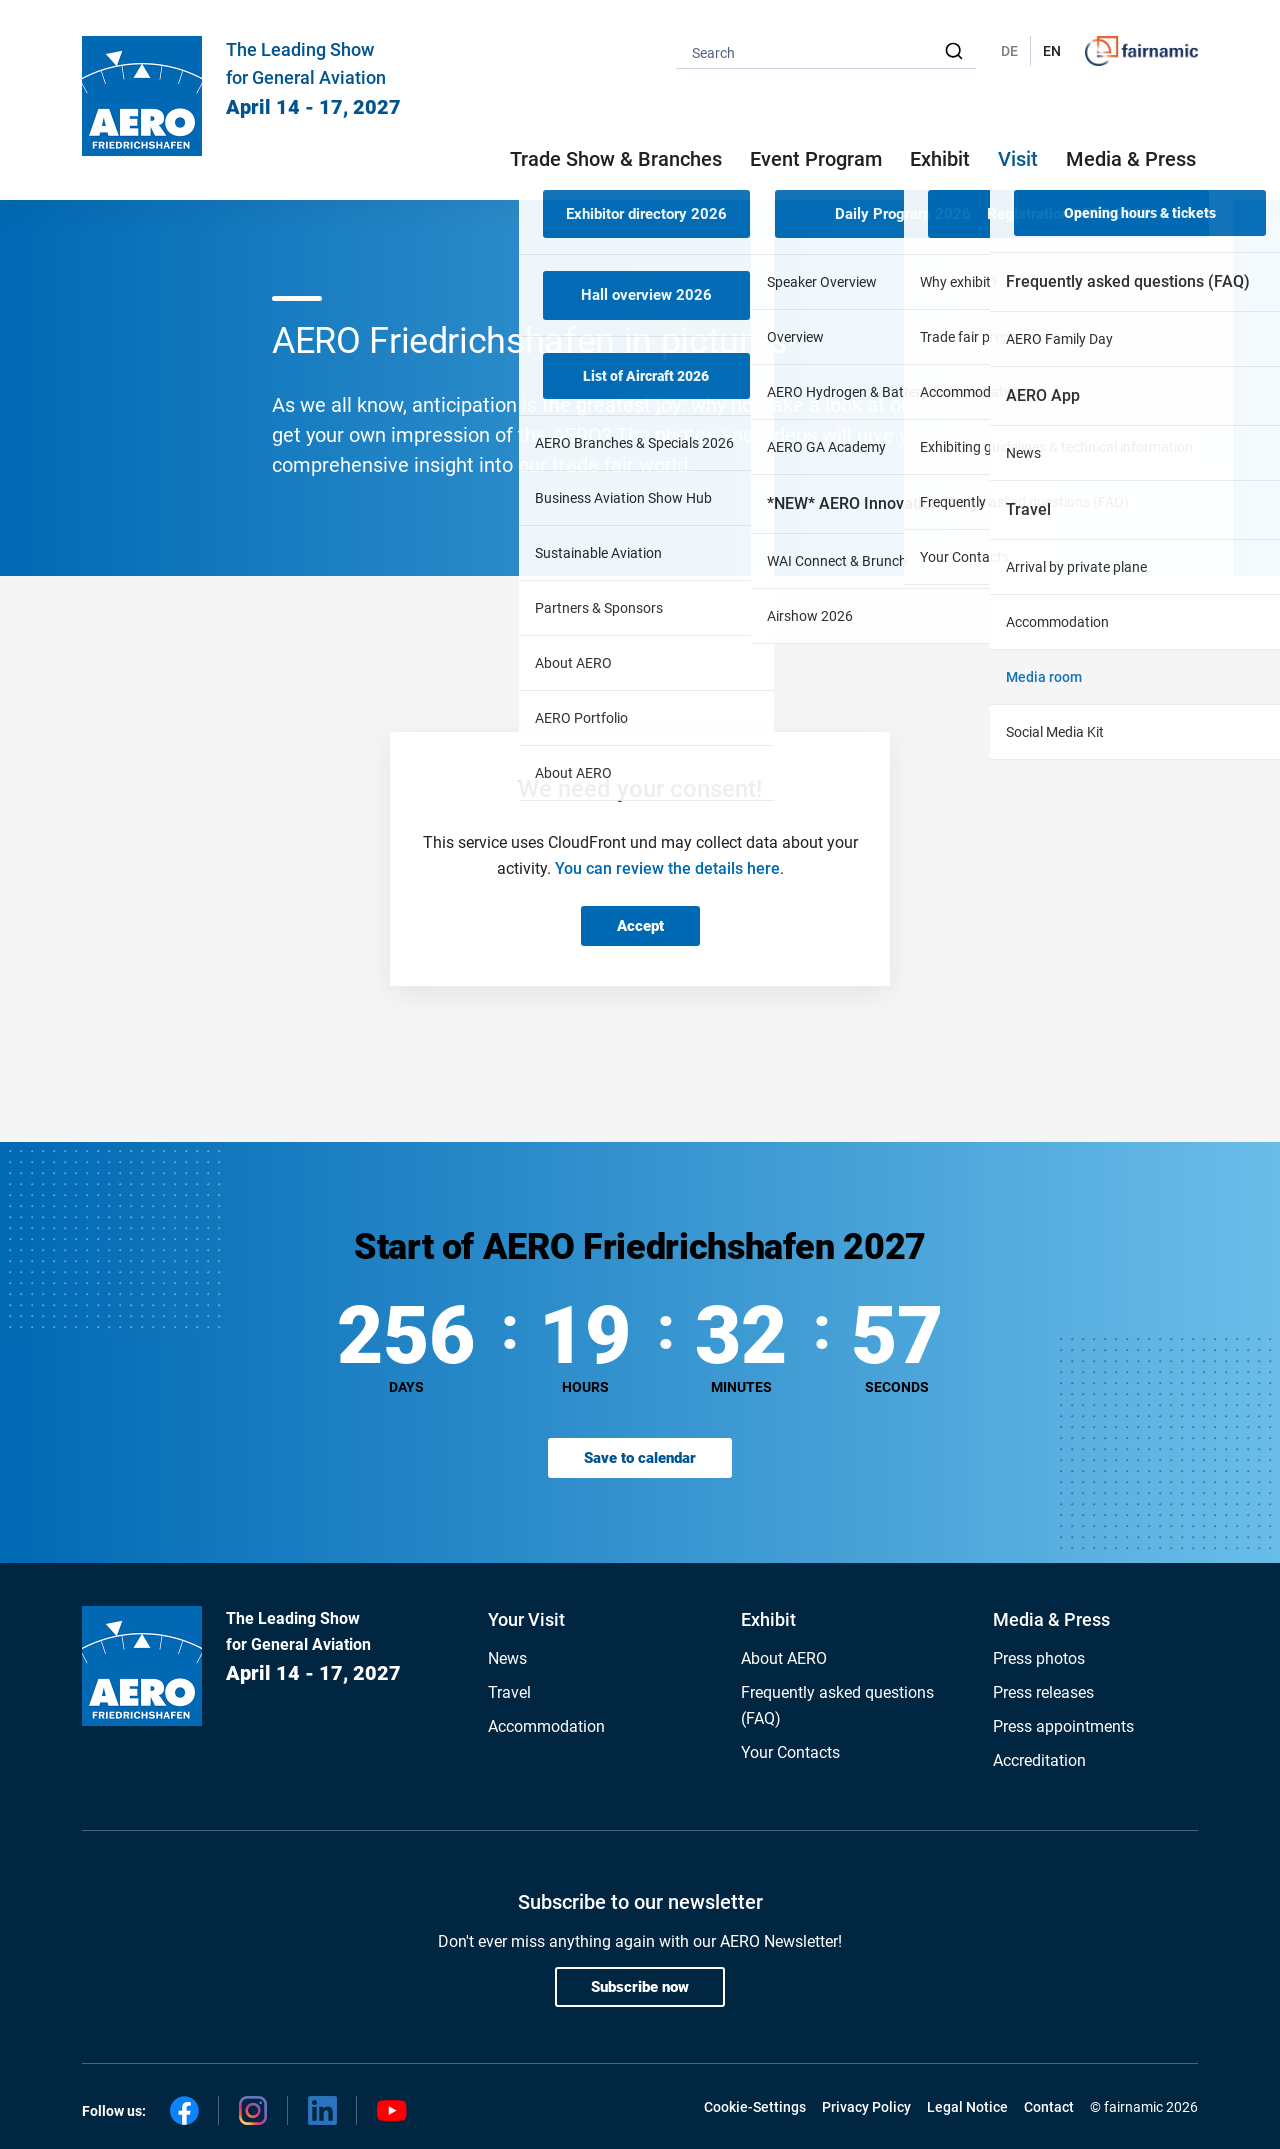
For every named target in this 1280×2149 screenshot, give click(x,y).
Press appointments (1063, 1726)
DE (1009, 51)
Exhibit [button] (940, 159)
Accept (640, 926)
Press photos (1039, 1658)
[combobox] (826, 51)
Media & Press (1131, 159)
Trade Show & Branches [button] (616, 159)
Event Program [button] (816, 159)
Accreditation (1039, 1760)
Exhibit (768, 1619)
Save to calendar (640, 1458)
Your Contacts (790, 1752)
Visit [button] (1018, 159)
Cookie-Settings (755, 2107)
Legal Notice (967, 2107)
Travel (509, 1692)
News (507, 1658)
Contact (1049, 2107)
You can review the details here (667, 868)
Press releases (1043, 1692)
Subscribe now (640, 1987)
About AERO (784, 1658)
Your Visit (526, 1619)
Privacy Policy (866, 2107)
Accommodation (546, 1726)
